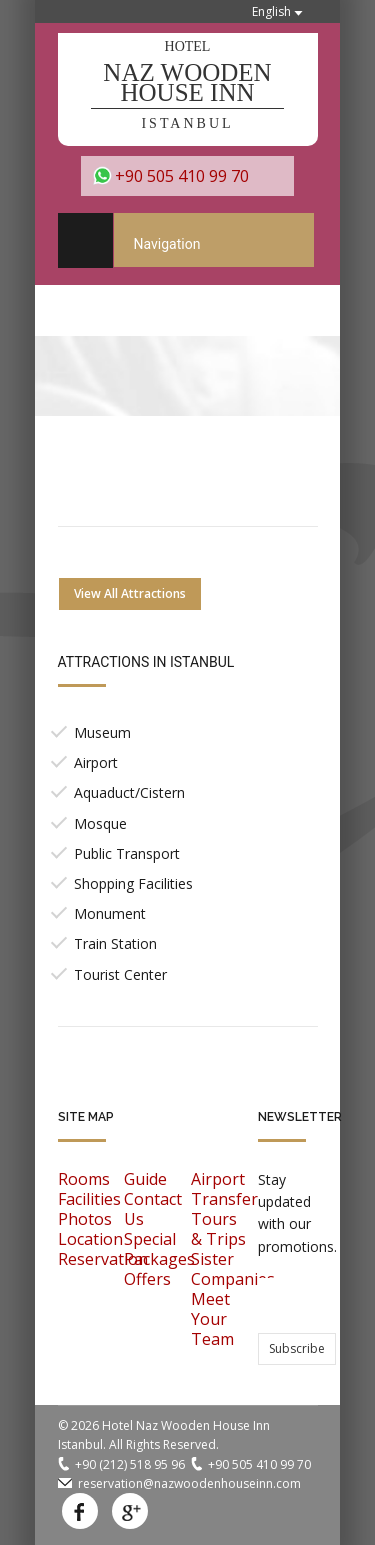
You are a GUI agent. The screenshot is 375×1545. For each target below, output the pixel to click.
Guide (145, 1179)
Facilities (89, 1199)
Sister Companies (233, 1269)
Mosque (100, 823)
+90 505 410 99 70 (182, 176)
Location (90, 1239)
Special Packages (159, 1249)
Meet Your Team (212, 1319)
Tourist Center (120, 974)
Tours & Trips (218, 1229)
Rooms (84, 1179)
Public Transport (127, 853)
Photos (85, 1219)
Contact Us (153, 1209)
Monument (110, 913)
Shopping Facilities (133, 883)
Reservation (103, 1259)
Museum (102, 732)
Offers (147, 1279)
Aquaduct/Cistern (129, 792)
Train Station (115, 943)
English (271, 11)
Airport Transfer (224, 1189)
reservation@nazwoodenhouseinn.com (189, 1483)
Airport (96, 762)
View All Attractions (130, 593)
